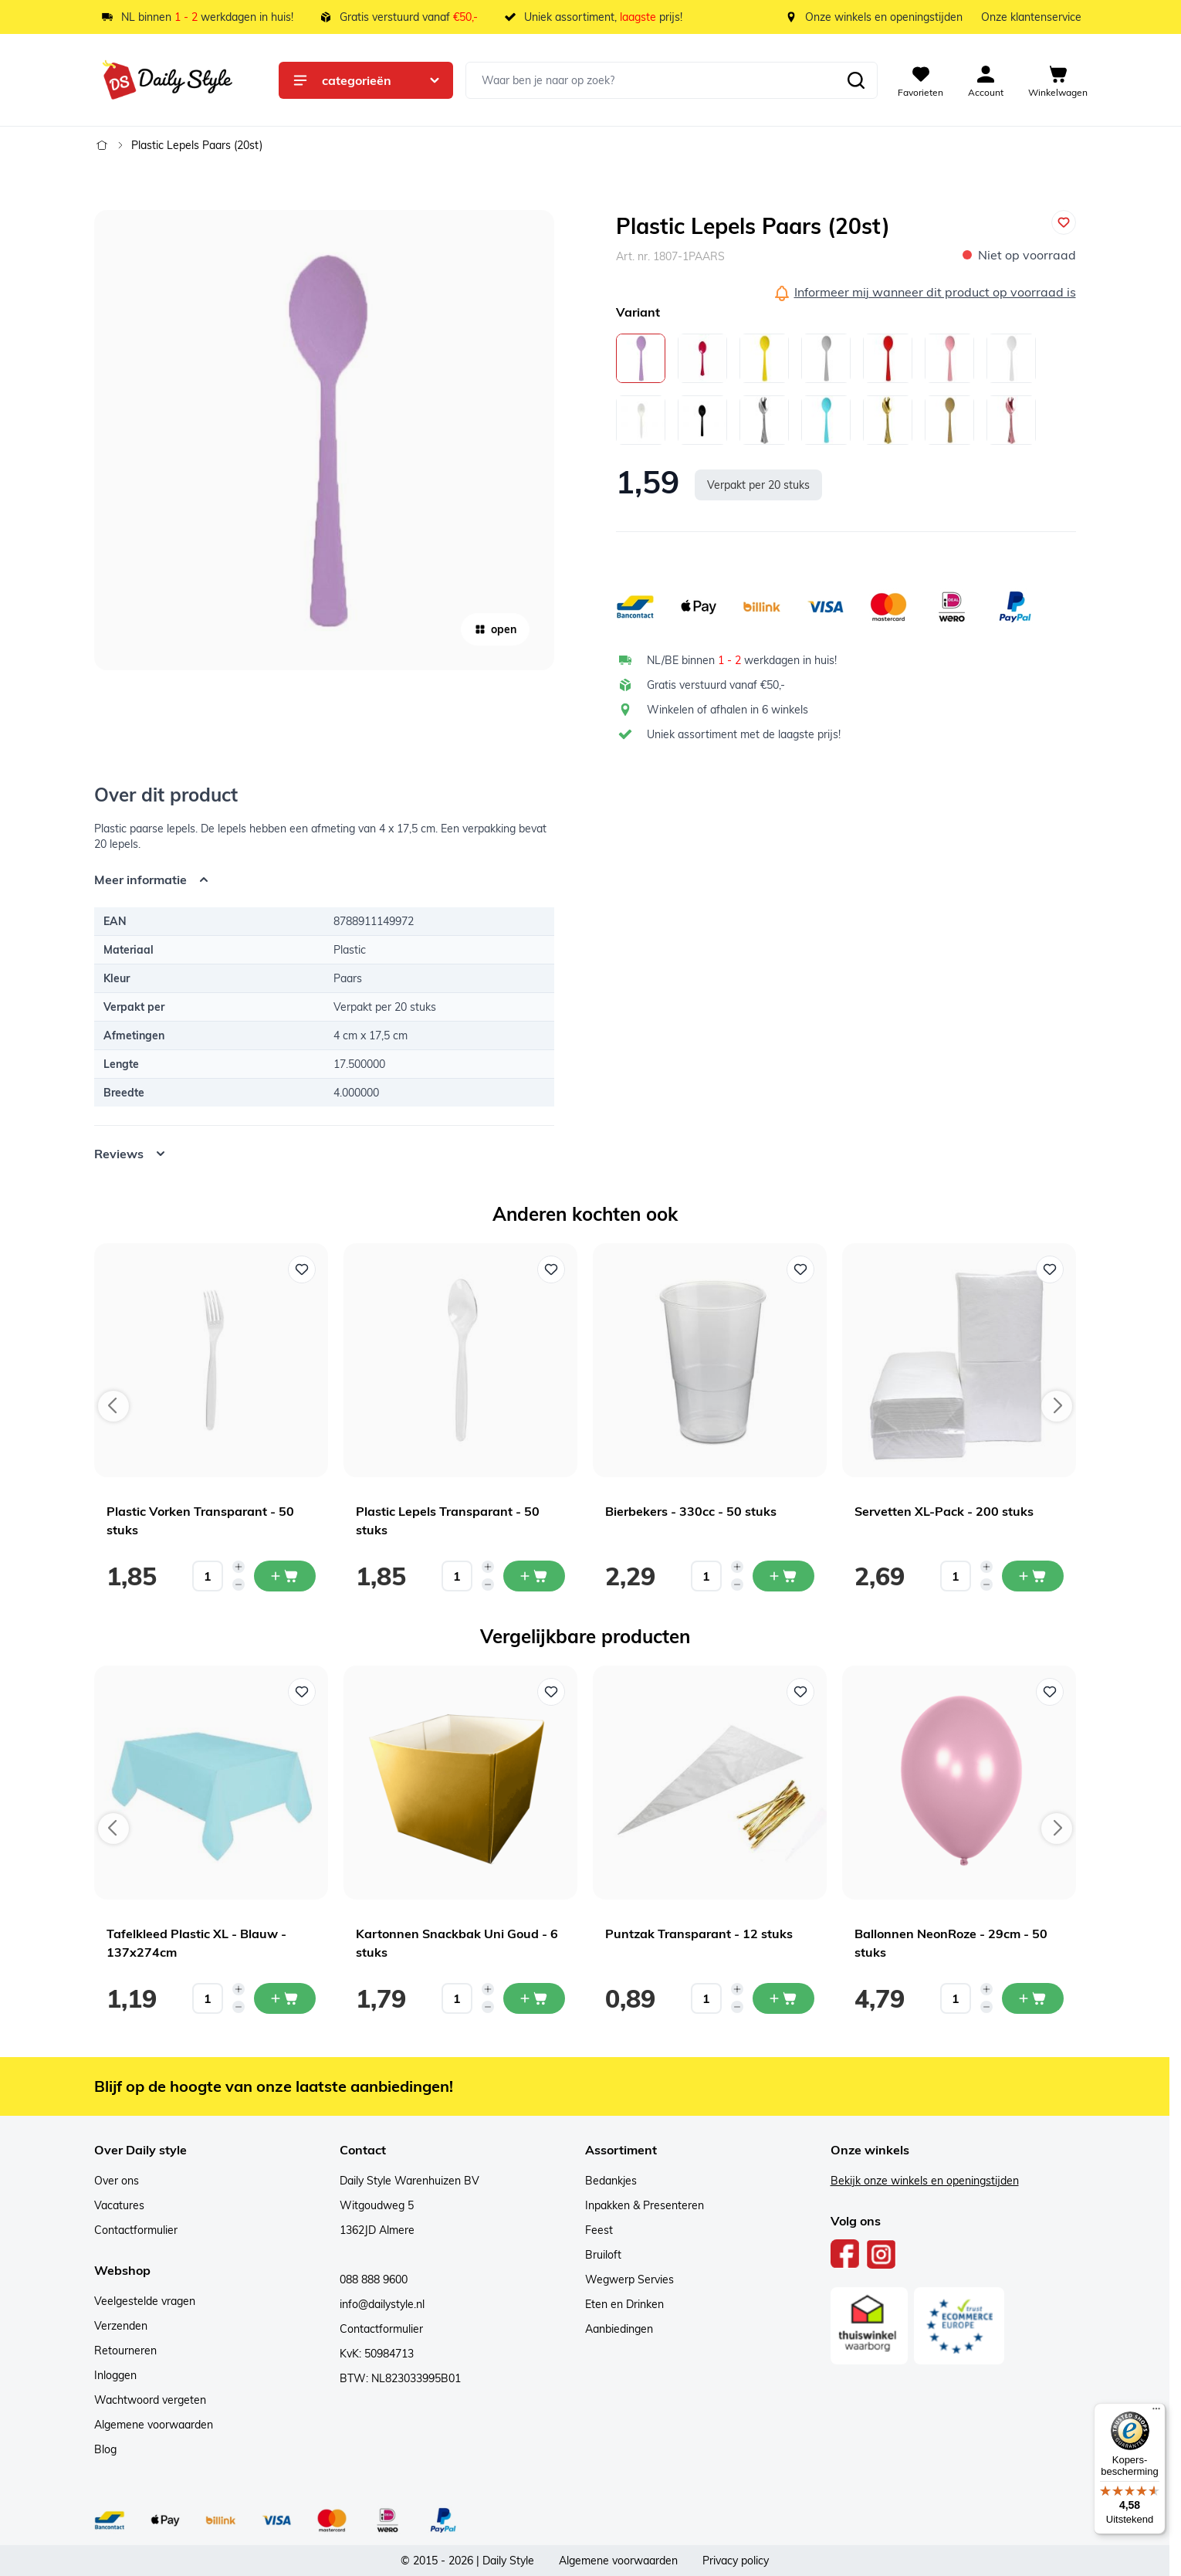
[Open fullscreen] (324, 440)
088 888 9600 (374, 2279)
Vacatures (119, 2205)
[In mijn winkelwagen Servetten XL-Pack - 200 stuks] (1033, 1576)
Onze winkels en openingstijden (884, 17)
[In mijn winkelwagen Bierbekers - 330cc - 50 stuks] (783, 1576)
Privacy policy (735, 2561)
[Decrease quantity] (238, 1584)
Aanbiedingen (619, 2329)
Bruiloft (603, 2255)
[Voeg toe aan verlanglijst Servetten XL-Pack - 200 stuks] (1050, 1269)
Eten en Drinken (624, 2304)
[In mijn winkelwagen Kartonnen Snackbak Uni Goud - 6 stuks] (534, 1998)
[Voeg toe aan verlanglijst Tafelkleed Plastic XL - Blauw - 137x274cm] (302, 1692)
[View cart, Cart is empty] (1058, 80)
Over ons (116, 2181)
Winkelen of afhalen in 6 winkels (727, 710)
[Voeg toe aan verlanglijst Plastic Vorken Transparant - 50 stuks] (302, 1269)
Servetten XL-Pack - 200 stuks (944, 1511)
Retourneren (125, 2350)
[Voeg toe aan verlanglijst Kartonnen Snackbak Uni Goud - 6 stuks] (551, 1692)
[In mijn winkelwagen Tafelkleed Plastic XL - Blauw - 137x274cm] (285, 1998)
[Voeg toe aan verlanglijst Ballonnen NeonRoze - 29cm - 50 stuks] (1050, 1692)
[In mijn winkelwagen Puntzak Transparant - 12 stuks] (783, 1998)
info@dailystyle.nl (382, 2304)
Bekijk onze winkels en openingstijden (925, 2181)
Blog (105, 2449)
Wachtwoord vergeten (150, 2400)
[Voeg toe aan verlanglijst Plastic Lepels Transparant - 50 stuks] (551, 1269)
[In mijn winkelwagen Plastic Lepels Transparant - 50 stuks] (534, 1576)
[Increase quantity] (238, 1567)
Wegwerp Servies (629, 2279)
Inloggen (115, 2375)
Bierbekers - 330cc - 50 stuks (691, 1511)
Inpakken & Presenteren (644, 2205)
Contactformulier (136, 2230)
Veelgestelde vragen (144, 2301)
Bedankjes (611, 2181)
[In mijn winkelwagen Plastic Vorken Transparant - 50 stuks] (285, 1576)
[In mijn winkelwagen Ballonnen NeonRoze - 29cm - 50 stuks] (1033, 1998)
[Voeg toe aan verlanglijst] (1063, 222)
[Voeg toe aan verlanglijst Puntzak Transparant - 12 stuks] (800, 1692)
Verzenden (120, 2326)
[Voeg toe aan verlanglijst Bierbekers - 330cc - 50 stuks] (800, 1269)
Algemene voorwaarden (153, 2425)
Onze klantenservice (1031, 17)
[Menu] (1156, 2412)
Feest (599, 2230)
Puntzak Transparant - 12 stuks (699, 1933)
